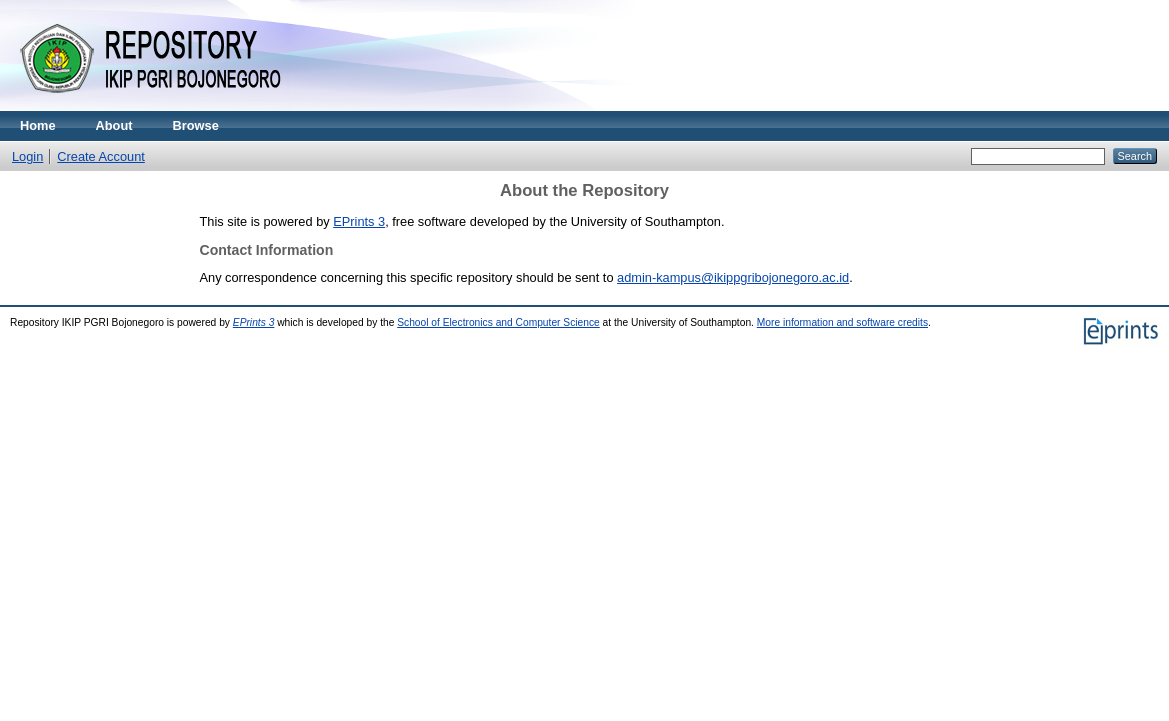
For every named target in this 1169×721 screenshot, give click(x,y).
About (114, 125)
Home (38, 125)
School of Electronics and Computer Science (498, 322)
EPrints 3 (359, 221)
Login (27, 156)
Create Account (101, 156)
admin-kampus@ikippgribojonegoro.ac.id (733, 277)
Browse (196, 125)
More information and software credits (842, 322)
